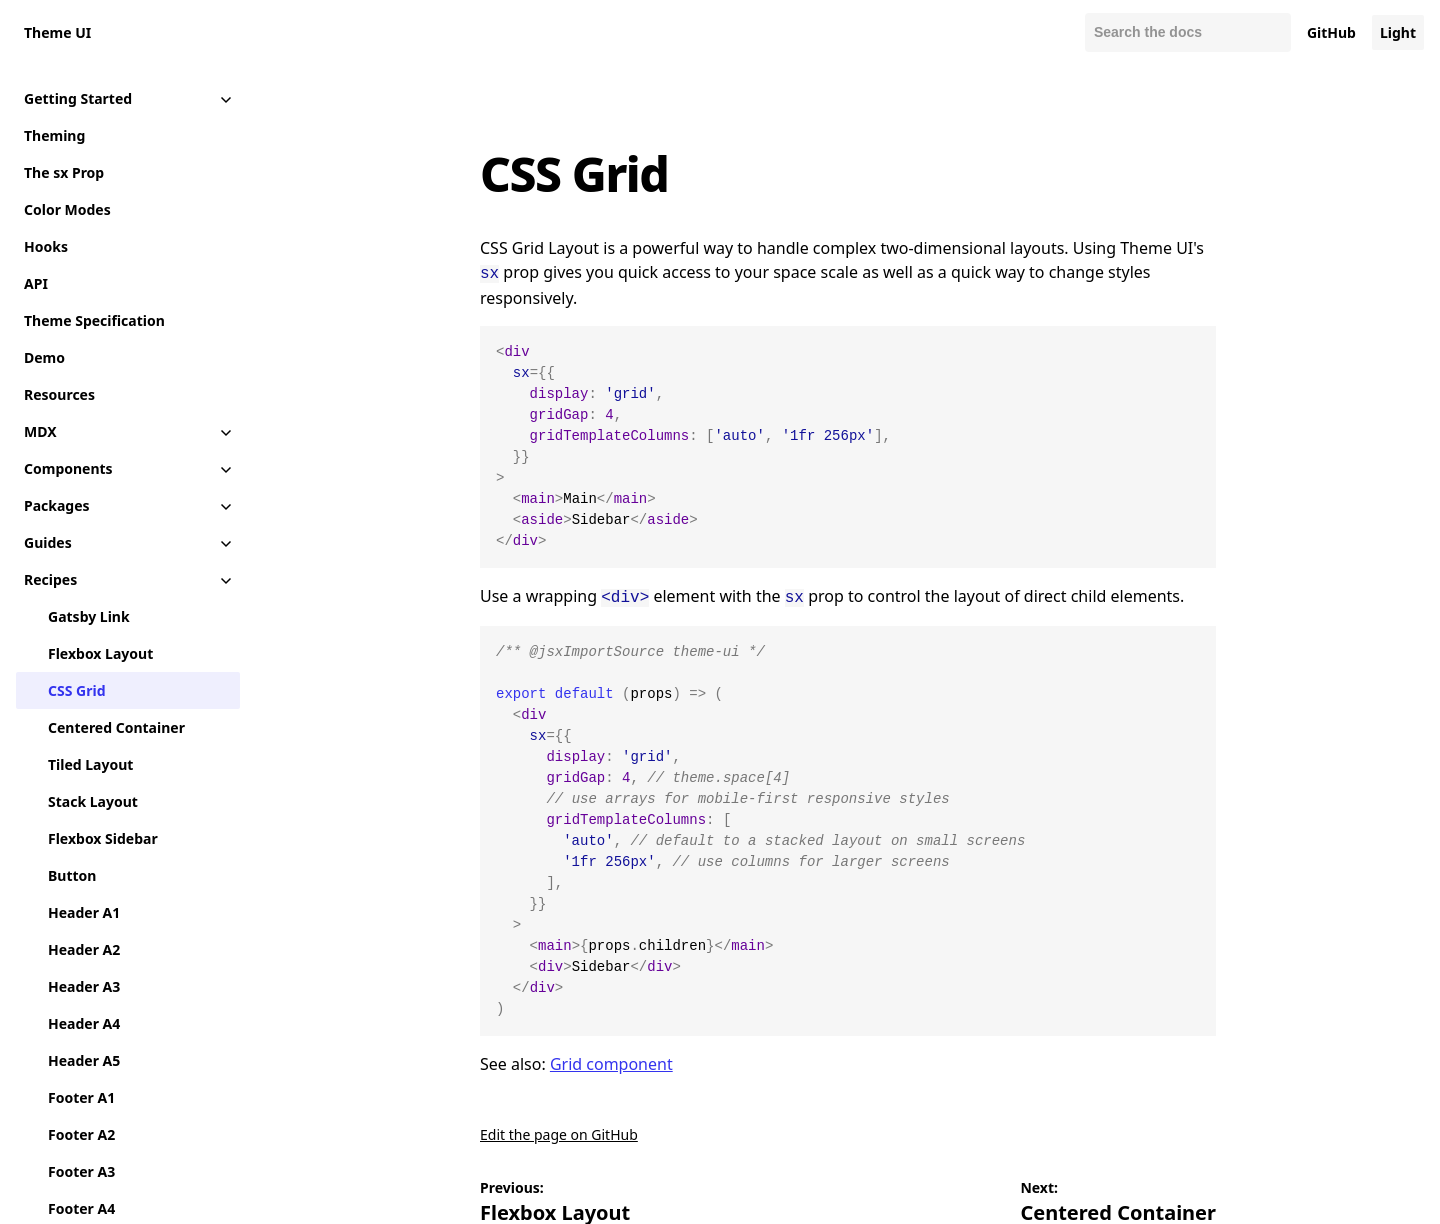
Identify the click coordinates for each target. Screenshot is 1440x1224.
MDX (40, 431)
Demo (44, 357)
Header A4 (84, 1023)
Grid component (611, 1060)
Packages (57, 505)
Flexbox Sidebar (103, 838)
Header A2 (84, 949)
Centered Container (116, 727)
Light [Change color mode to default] (1398, 32)
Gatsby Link (89, 616)
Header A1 (84, 912)
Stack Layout (93, 801)
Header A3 (84, 986)
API (36, 283)
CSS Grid (76, 690)
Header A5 (84, 1060)
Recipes (50, 579)
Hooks (46, 246)
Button (72, 875)
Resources (59, 394)
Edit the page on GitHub (559, 1130)
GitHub (1331, 32)
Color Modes (67, 209)
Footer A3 (81, 1171)
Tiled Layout (90, 764)
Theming (54, 135)
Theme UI (57, 32)
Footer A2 (81, 1134)
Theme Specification (94, 320)
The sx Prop (64, 172)
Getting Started (78, 98)
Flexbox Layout (100, 653)
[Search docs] (1188, 32)
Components (68, 468)
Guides (48, 542)
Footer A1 (81, 1097)
